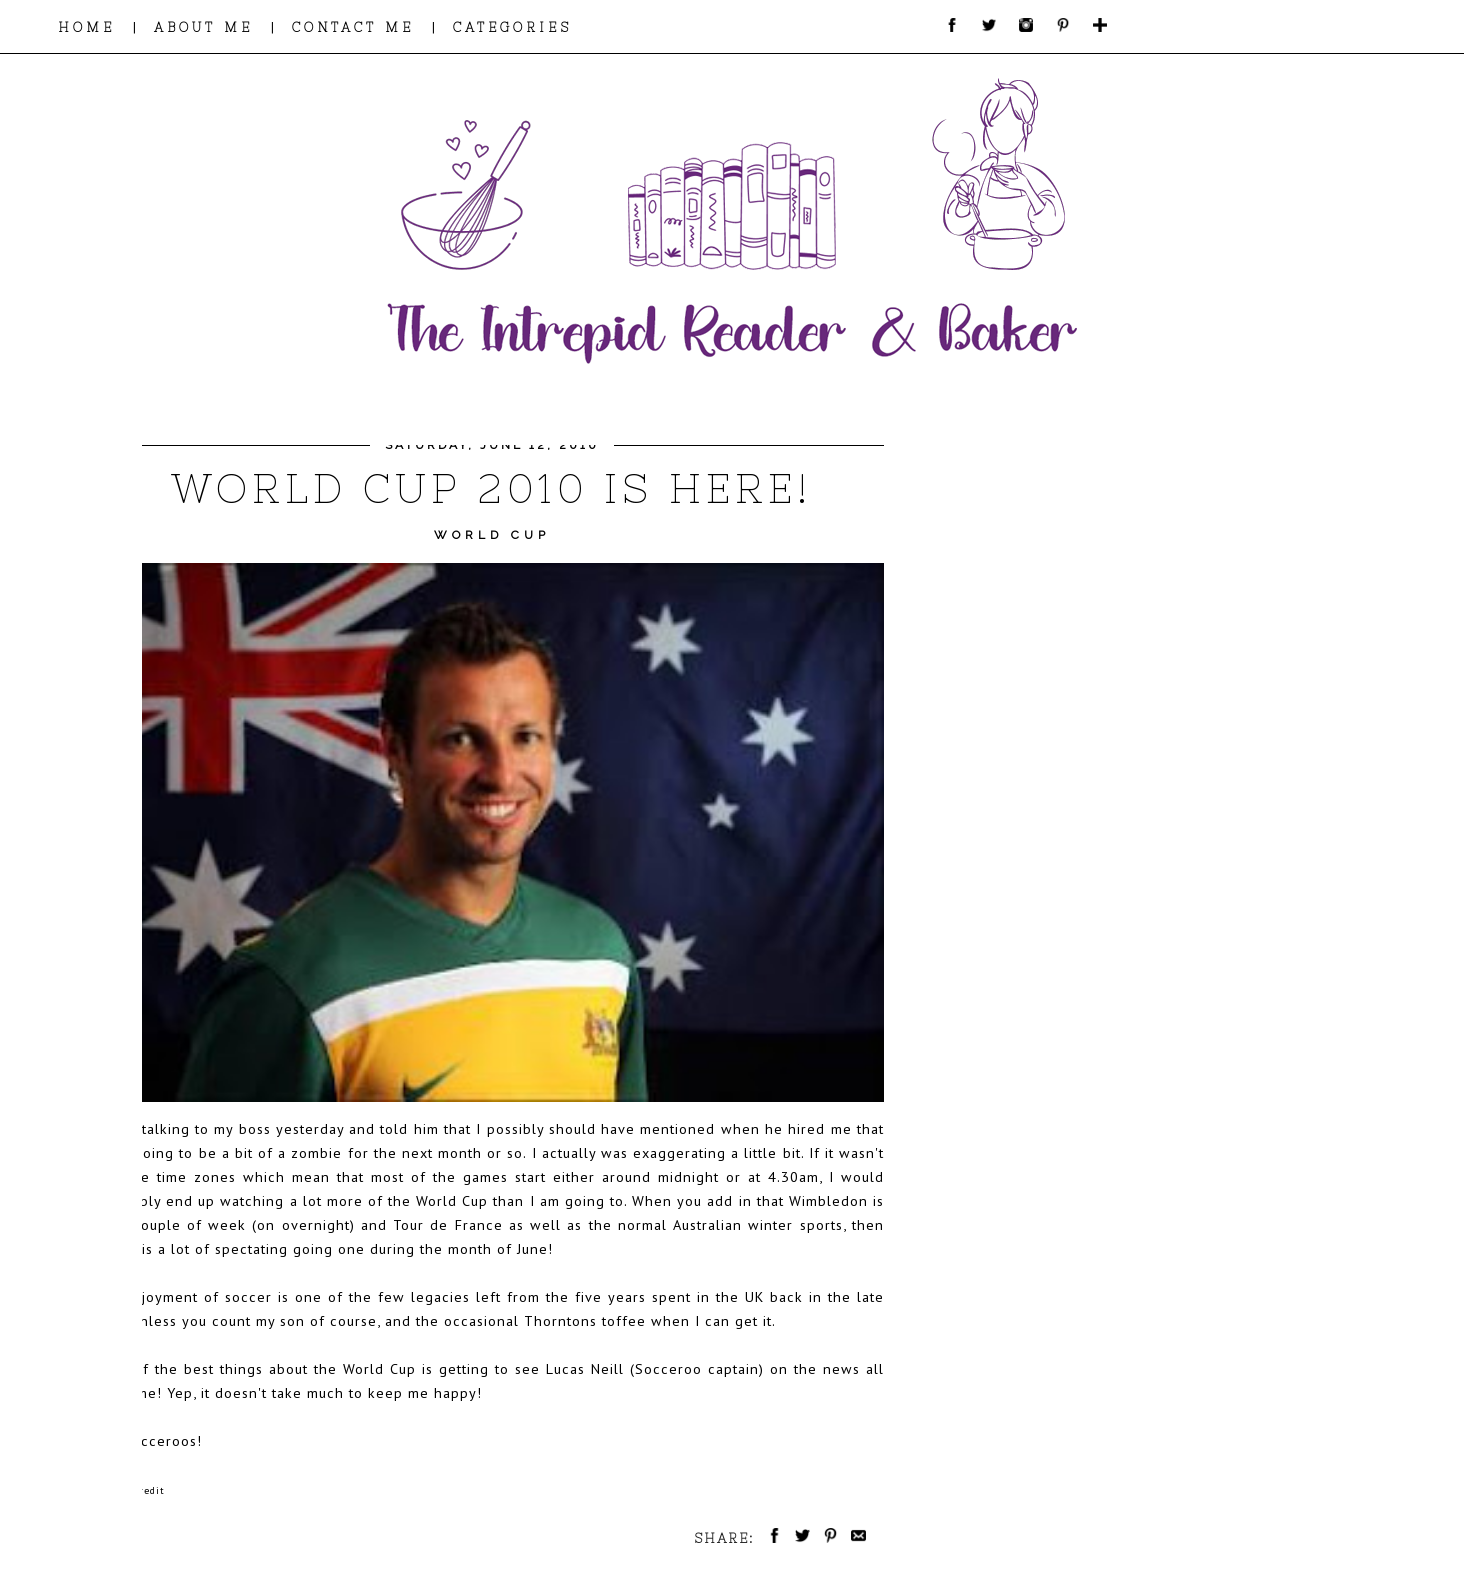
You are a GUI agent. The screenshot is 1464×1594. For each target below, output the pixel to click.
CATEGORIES (512, 27)
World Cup (492, 535)
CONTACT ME (353, 27)
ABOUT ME (203, 27)
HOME (86, 27)
